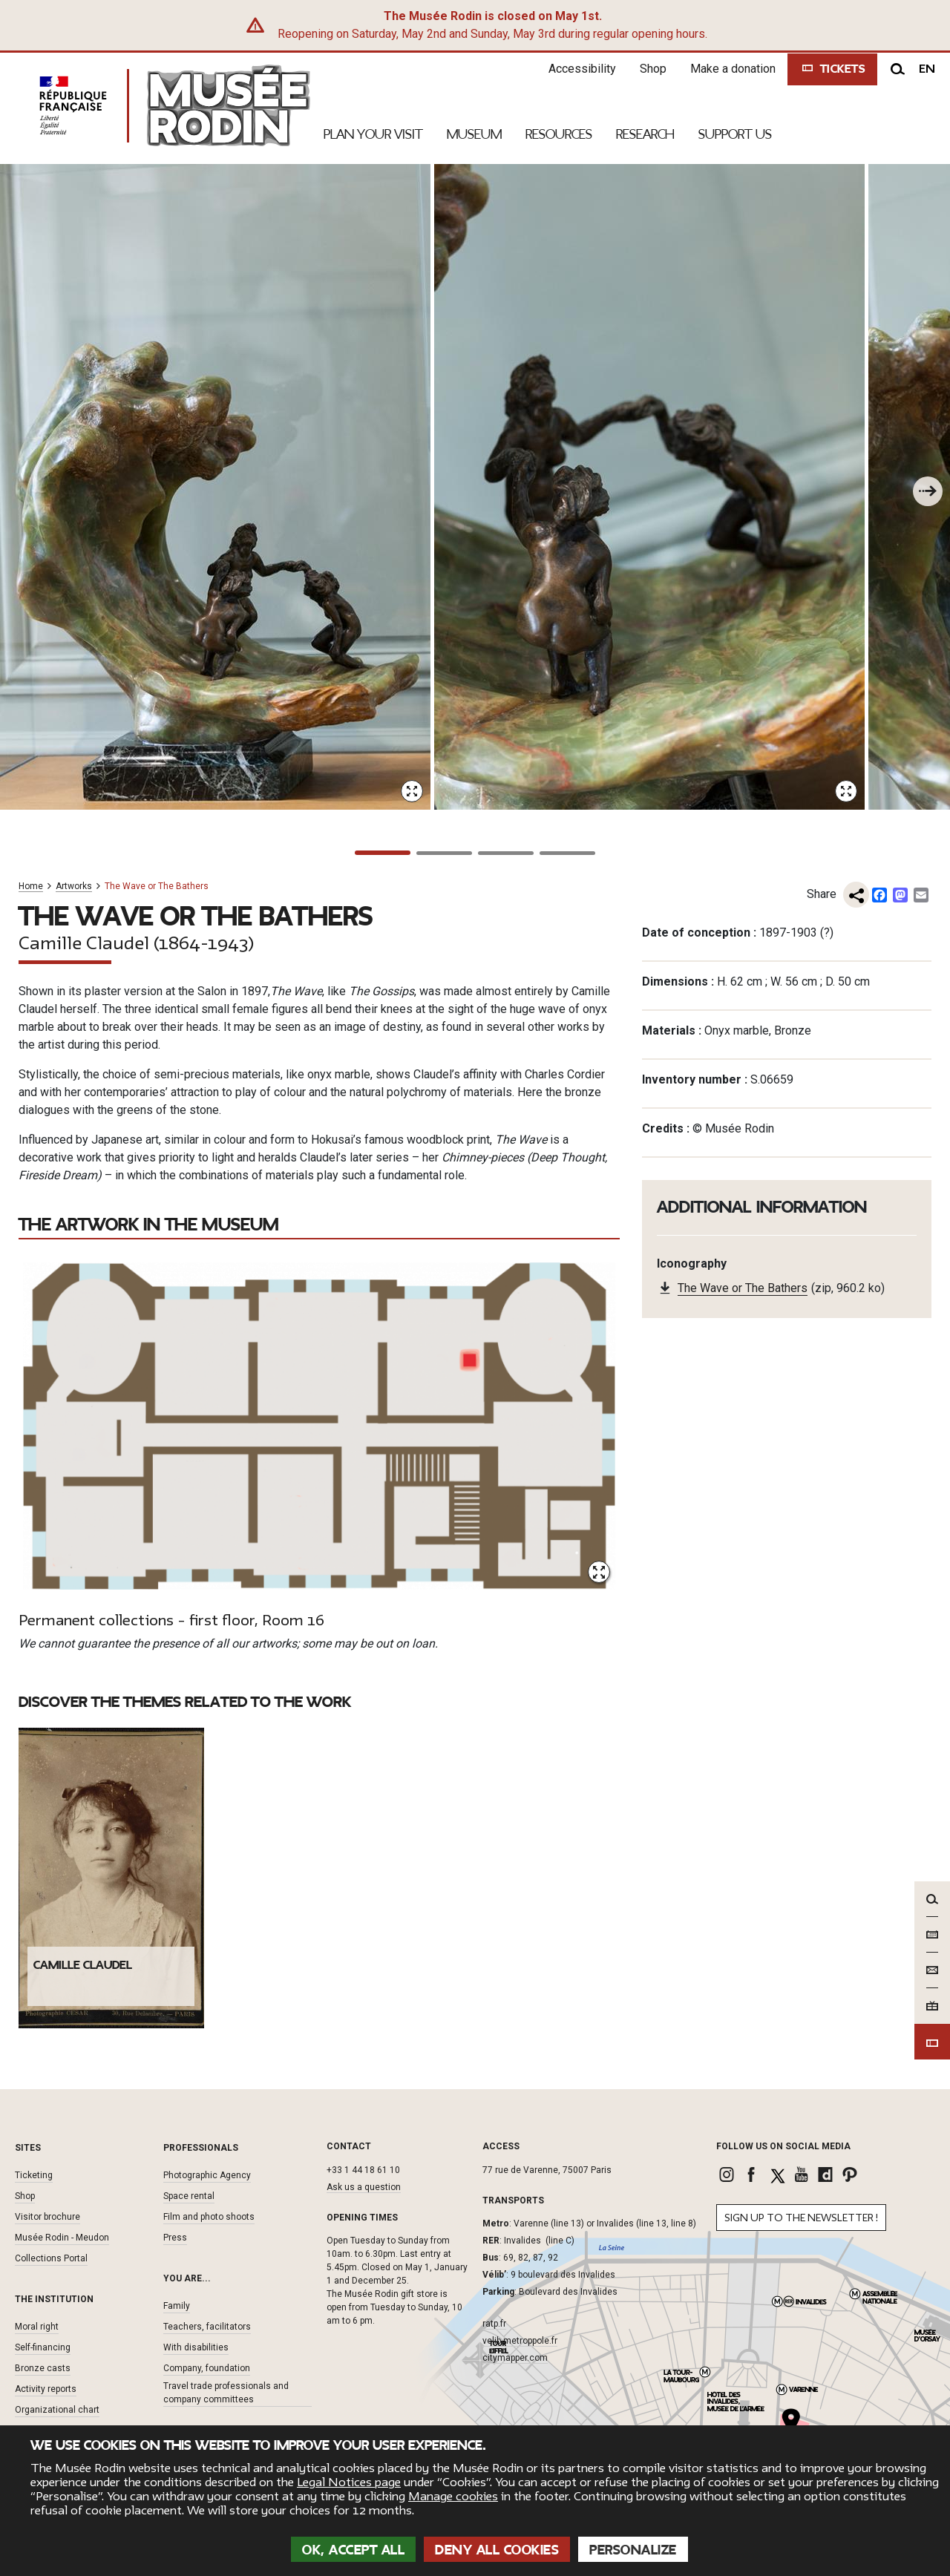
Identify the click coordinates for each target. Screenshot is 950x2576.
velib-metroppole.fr (519, 2341)
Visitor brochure (47, 2217)
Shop (653, 69)
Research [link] (645, 134)
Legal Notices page (349, 2482)
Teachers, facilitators (207, 2326)
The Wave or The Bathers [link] (743, 1288)
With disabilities (196, 2347)
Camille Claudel (82, 1965)
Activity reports (45, 2389)
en (927, 69)
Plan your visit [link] (373, 134)
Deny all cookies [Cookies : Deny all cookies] (497, 2550)
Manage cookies (453, 2497)
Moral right (37, 2326)
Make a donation (733, 69)
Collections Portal (51, 2258)
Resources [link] (558, 134)
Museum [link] (474, 134)
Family (176, 2306)
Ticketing (34, 2175)
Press (175, 2237)
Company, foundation (206, 2368)
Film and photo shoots (209, 2217)
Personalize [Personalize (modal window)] (633, 2550)
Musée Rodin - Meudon (62, 2237)
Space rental (188, 2196)
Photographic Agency (207, 2175)
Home (31, 886)
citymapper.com (515, 2358)
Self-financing (43, 2347)
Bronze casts (43, 2368)
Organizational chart (57, 2410)
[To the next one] (928, 491)
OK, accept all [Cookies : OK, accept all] (353, 2550)
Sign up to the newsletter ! (801, 2217)
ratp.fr (494, 2323)
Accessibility (582, 69)
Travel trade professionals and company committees (226, 2393)
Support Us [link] (735, 134)
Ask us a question (364, 2187)
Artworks (74, 886)
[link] (728, 2174)
